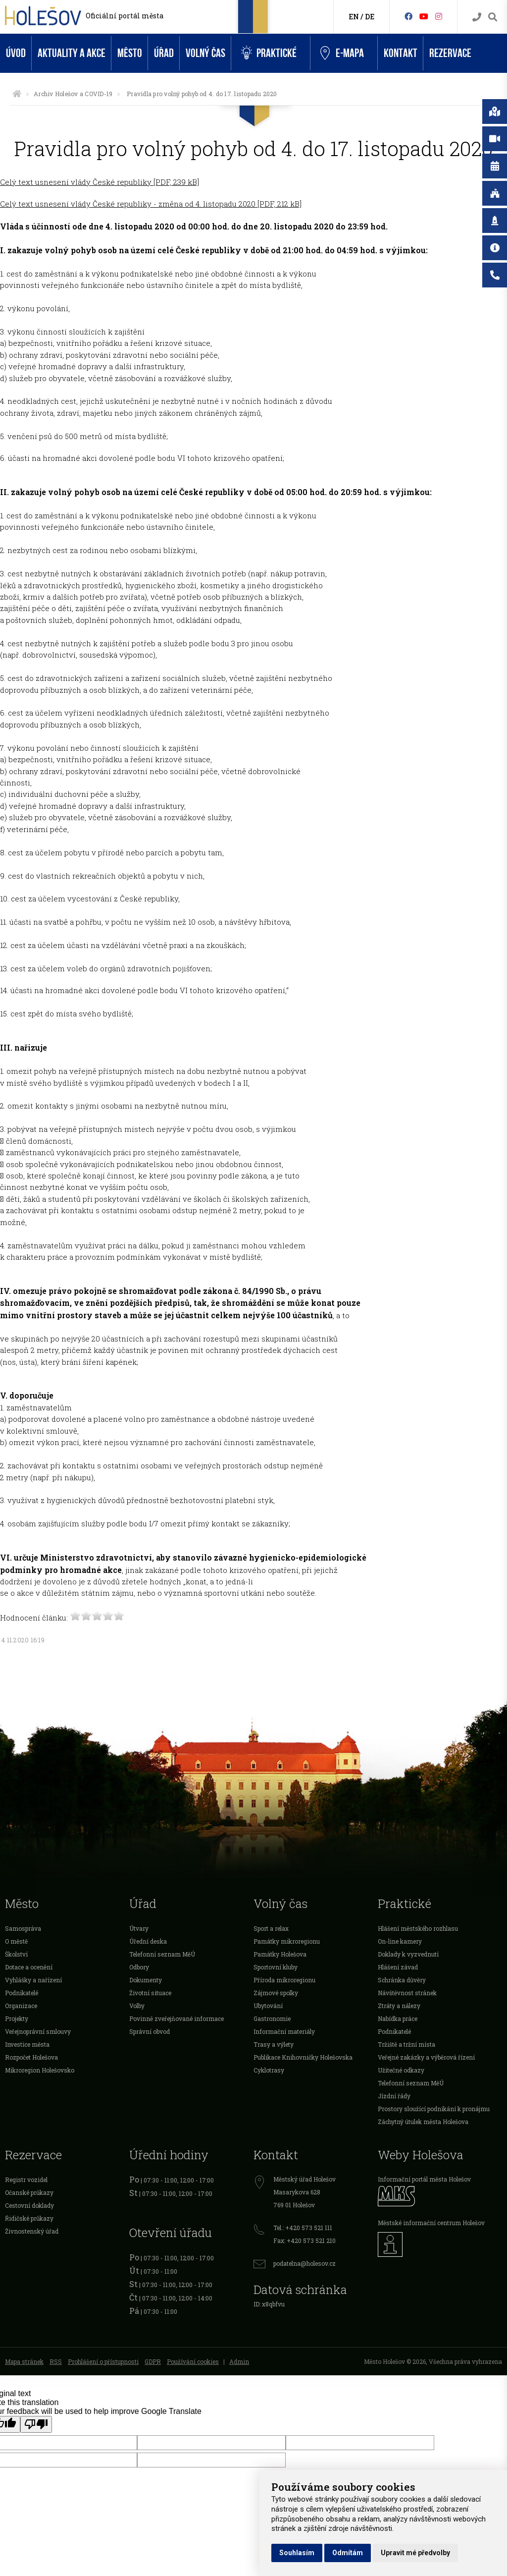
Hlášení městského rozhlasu (418, 1928)
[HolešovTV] (424, 16)
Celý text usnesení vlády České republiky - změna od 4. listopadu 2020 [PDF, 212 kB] (151, 204)
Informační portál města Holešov (424, 2179)
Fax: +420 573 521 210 (304, 2240)
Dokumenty (145, 1980)
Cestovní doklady (29, 2205)
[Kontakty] (476, 17)
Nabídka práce (397, 2018)
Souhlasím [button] (296, 2553)
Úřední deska (148, 1941)
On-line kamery (400, 1941)
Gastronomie (272, 2018)
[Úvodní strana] (16, 94)
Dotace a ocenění (28, 1967)
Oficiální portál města (124, 15)
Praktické (269, 53)
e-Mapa (342, 53)
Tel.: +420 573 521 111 (302, 2228)
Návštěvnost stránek (407, 1993)
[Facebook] (408, 16)
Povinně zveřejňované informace (176, 2018)
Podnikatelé (21, 1993)
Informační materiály (284, 2031)
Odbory (139, 1967)
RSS (56, 2361)
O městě (16, 1941)
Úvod (16, 53)
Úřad (164, 53)
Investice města (27, 2044)
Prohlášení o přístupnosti (103, 2361)
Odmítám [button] (347, 2553)
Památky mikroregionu (287, 1941)
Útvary (139, 1928)
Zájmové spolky (276, 1993)
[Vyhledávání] (492, 17)
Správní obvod (149, 2031)
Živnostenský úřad (31, 2231)
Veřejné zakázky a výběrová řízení (426, 2057)
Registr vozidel (26, 2180)
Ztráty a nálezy (399, 2006)
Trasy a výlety (274, 2044)
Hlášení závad (398, 1967)
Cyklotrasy (269, 2070)
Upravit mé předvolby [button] (415, 2553)
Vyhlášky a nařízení (33, 1980)
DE (369, 16)
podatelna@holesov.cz (304, 2263)
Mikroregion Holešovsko (39, 2070)
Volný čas (205, 53)
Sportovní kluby (276, 1967)
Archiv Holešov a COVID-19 (73, 94)
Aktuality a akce (71, 53)
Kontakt (400, 53)
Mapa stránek (24, 2361)
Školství (16, 1954)
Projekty (16, 2018)
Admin (239, 2361)
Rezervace (450, 53)
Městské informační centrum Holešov (431, 2223)
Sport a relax (271, 1928)
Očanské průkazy (29, 2192)
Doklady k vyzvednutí (408, 1954)
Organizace (21, 2006)
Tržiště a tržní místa (406, 2044)
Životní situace (150, 1993)
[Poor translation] (36, 2424)
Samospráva (23, 1928)
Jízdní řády (394, 2096)
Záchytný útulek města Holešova (423, 2122)
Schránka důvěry (402, 1980)
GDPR (153, 2361)
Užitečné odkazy (401, 2070)
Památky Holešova (280, 1954)
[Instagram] (439, 16)
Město (129, 53)
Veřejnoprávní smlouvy (38, 2031)
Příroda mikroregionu (284, 1980)
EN (354, 16)
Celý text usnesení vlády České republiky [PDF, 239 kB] (99, 182)
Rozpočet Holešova (31, 2057)
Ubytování (268, 2006)
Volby (137, 2006)
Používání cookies (193, 2361)
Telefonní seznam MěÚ (162, 1954)
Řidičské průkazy (29, 2218)
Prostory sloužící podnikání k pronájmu (434, 2109)
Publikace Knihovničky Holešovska (303, 2057)
